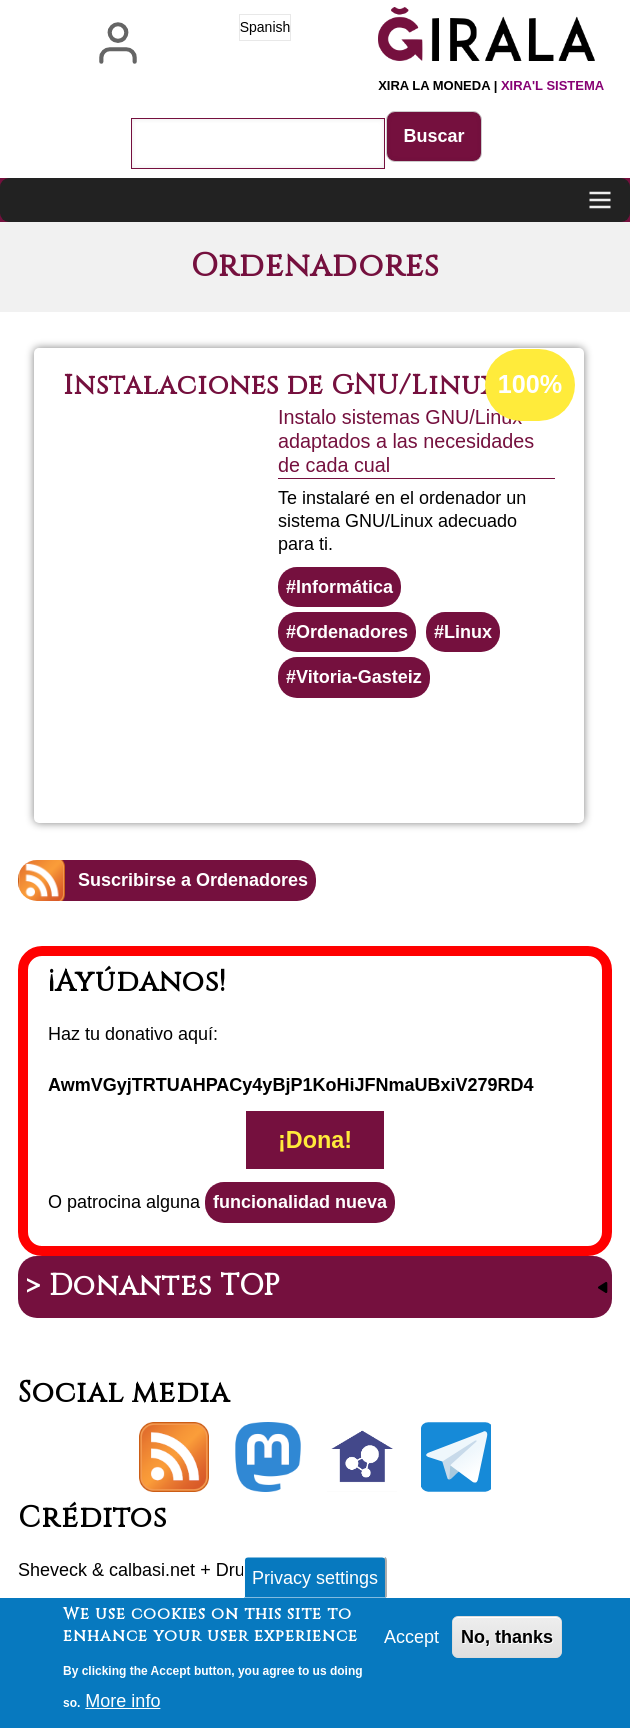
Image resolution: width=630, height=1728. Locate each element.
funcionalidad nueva (300, 1202)
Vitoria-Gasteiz (359, 677)
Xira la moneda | (491, 85)
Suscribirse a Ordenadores (193, 880)
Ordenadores (352, 632)
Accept (411, 1643)
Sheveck (52, 1570)
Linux (468, 632)
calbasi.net (152, 1570)
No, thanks (507, 1643)
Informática (344, 587)
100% (530, 384)
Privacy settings (315, 1583)
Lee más (368, 752)
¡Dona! (315, 1140)
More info (122, 1707)
